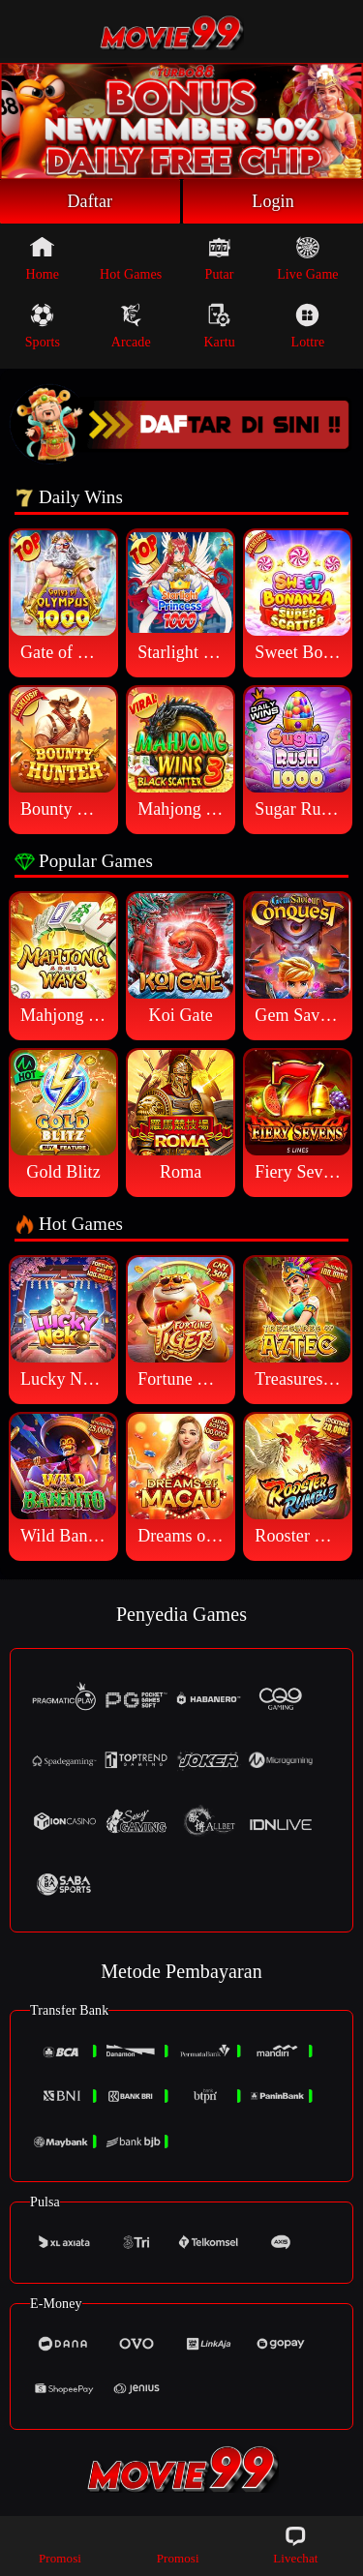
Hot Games (131, 258)
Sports (42, 326)
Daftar (90, 201)
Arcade (131, 326)
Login (273, 201)
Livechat (295, 2544)
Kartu (218, 326)
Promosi (60, 2544)
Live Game (307, 258)
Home (43, 258)
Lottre (308, 326)
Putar (219, 258)
